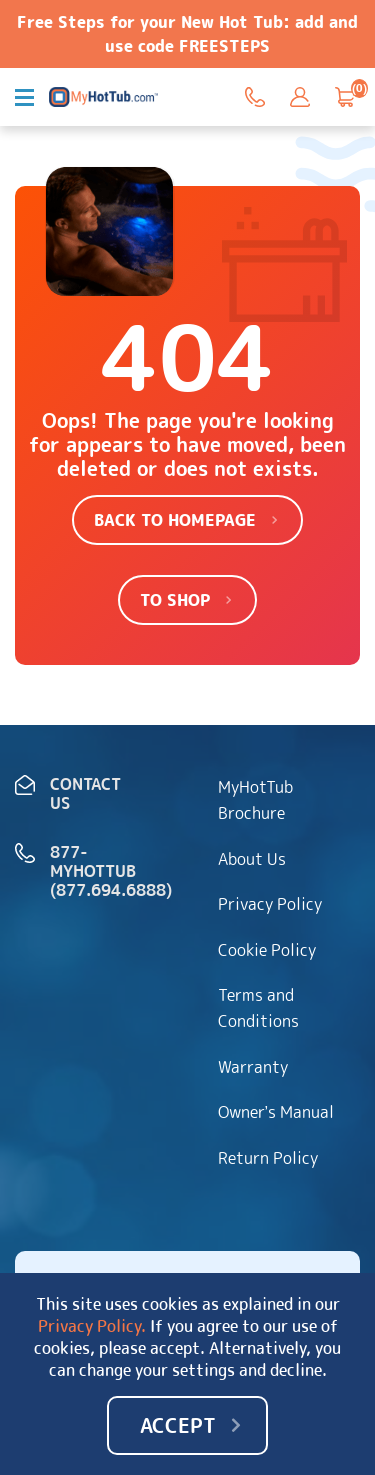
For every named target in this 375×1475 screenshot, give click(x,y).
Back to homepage (175, 520)
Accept (178, 1425)
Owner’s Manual (276, 1112)
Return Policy (268, 1158)
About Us (252, 859)
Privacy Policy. (92, 1326)
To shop (175, 600)
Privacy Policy (270, 904)
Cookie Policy (267, 950)
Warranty (253, 1067)
